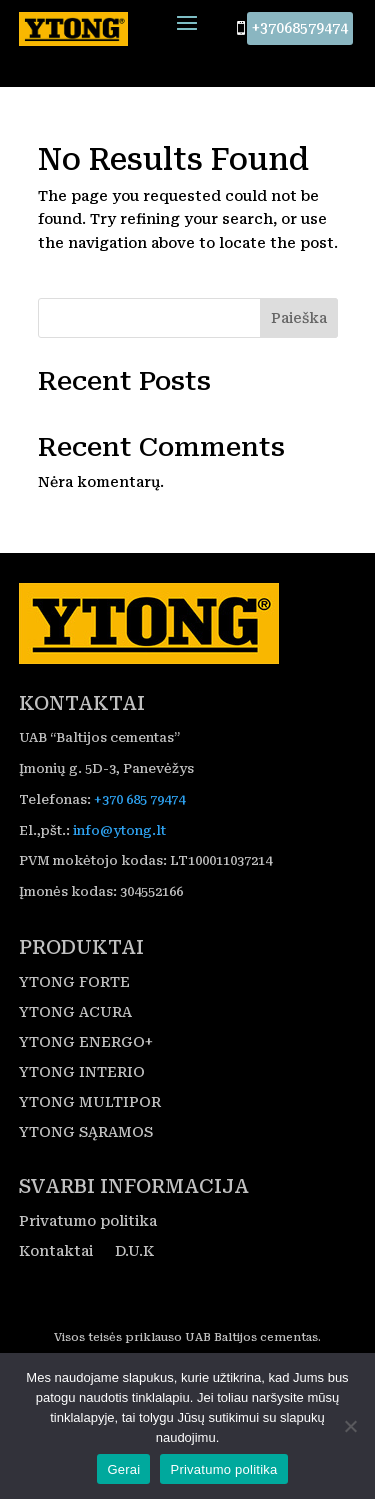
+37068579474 (300, 28)
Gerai (123, 1469)
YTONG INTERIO (82, 1073)
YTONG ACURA (75, 1013)
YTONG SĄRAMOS (86, 1133)
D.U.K (134, 1252)
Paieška (299, 319)
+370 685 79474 (139, 799)
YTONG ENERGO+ (86, 1043)
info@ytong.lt (119, 830)
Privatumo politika (88, 1222)
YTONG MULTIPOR (90, 1103)
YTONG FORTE (74, 983)
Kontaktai (56, 1252)
